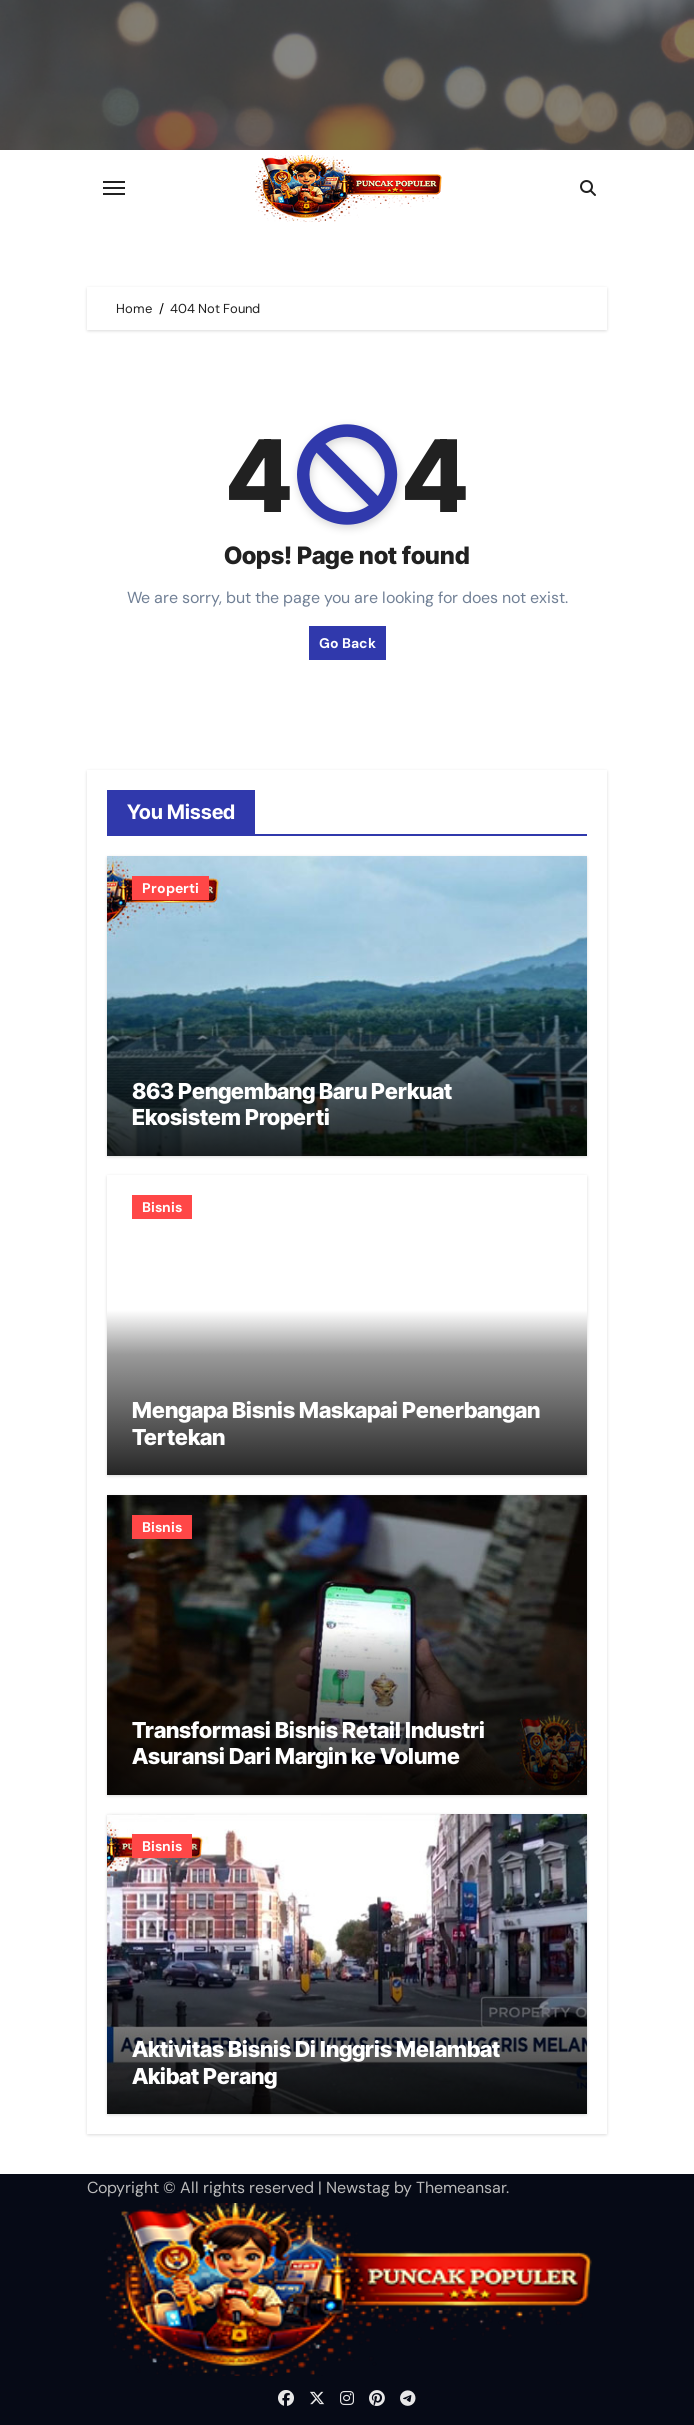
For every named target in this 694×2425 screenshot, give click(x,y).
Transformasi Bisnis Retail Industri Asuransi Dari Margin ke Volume (308, 1743)
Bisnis (162, 1207)
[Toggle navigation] (114, 188)
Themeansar (461, 2187)
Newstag (358, 2187)
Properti (170, 888)
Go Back (347, 643)
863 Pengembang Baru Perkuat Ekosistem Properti (292, 1104)
